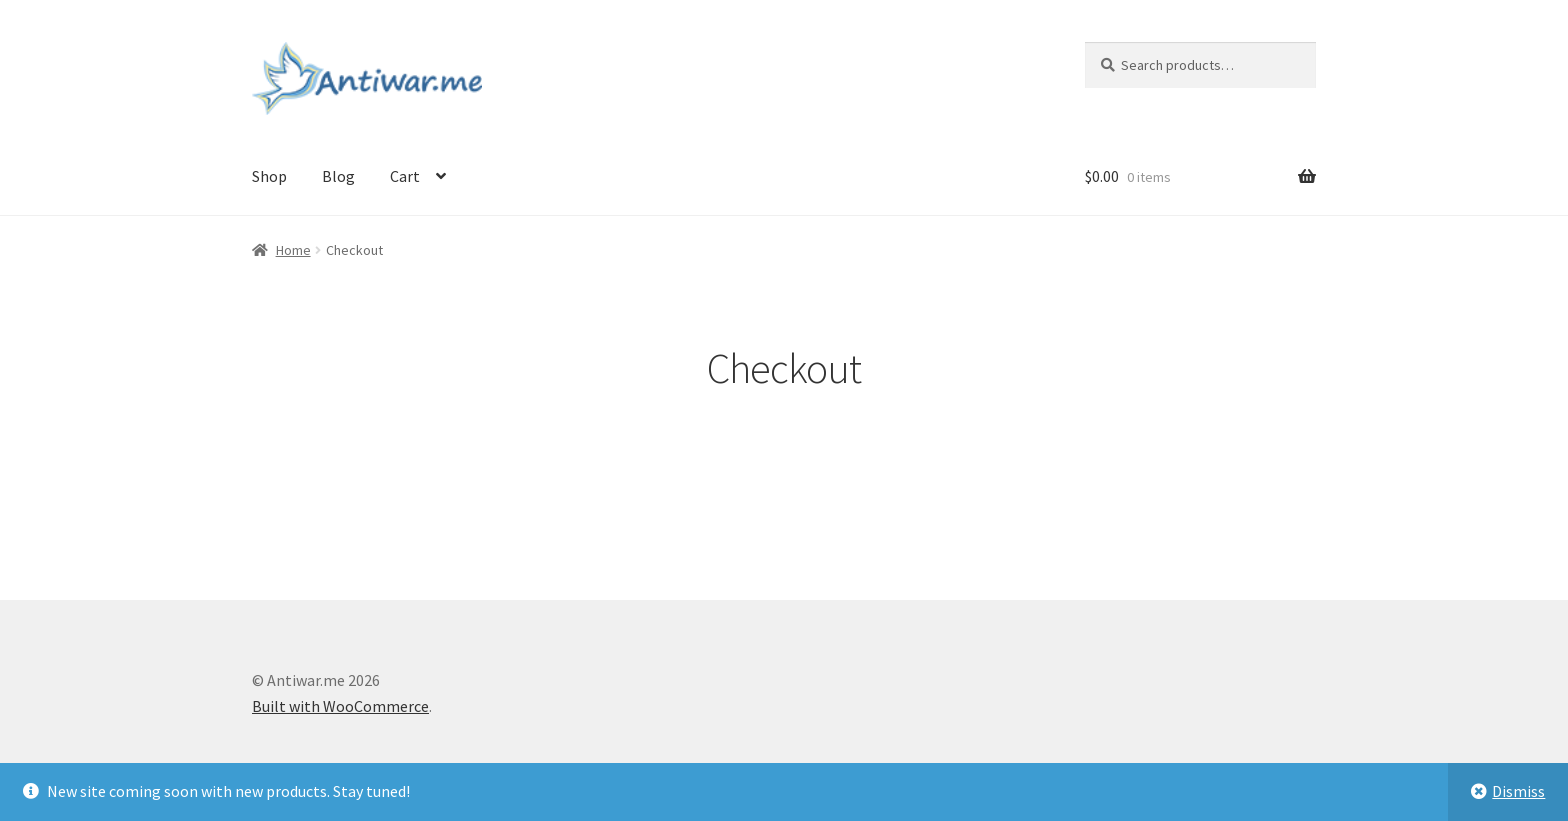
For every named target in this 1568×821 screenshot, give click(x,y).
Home (293, 250)
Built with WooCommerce (340, 706)
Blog (338, 176)
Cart (405, 176)
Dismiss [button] (1518, 791)
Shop (269, 176)
